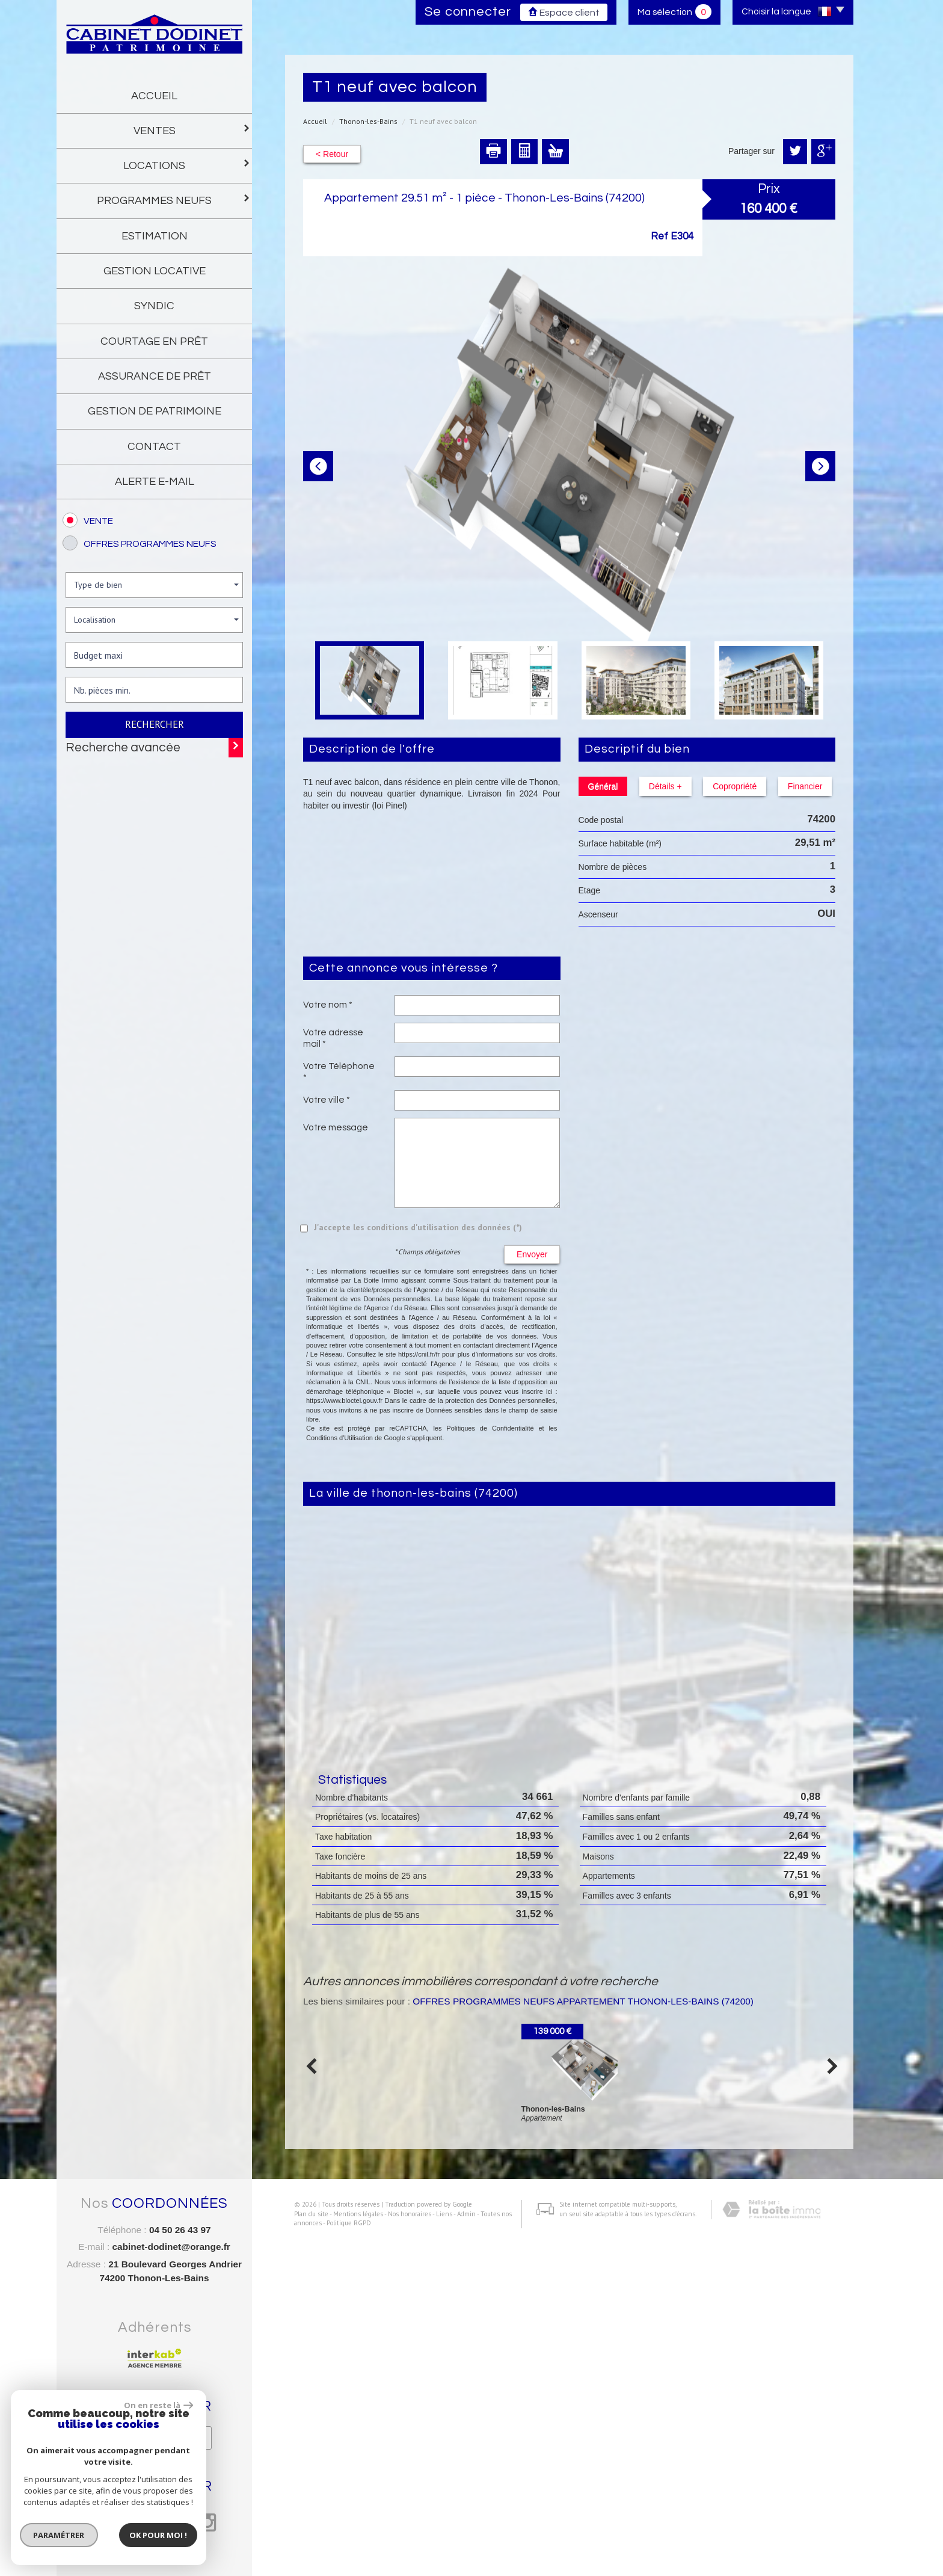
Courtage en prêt (154, 341)
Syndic (154, 306)
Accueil (154, 96)
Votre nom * (327, 1004)
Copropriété (723, 786)
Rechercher (154, 724)
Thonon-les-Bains (368, 121)
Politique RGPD (340, 2561)
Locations (183, 164)
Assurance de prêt (154, 376)
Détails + (659, 786)
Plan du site (302, 2552)
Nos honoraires (400, 2552)
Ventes (189, 130)
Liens (435, 2552)
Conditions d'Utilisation (339, 1437)
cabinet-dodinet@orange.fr (171, 2247)
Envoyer (532, 1254)
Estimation (154, 236)
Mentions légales (349, 2552)
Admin (457, 2552)
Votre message (335, 1127)
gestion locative (154, 271)
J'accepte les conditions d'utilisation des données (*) (418, 1227)
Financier (787, 786)
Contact (154, 446)
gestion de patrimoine (154, 411)
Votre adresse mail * (333, 1038)
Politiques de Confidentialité (489, 1428)
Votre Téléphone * (339, 1071)
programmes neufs (170, 199)
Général (603, 786)
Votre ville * (326, 1100)
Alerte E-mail (154, 481)
